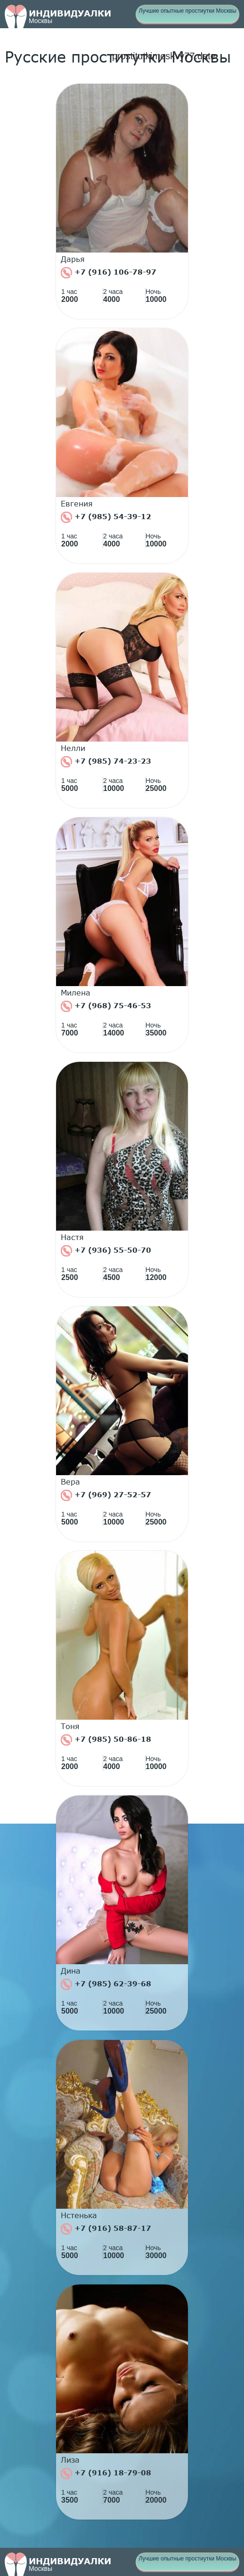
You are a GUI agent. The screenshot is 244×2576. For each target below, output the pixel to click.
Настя (72, 1237)
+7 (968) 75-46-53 (106, 1006)
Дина (71, 1971)
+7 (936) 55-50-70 (106, 1250)
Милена (75, 992)
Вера (70, 1482)
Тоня (70, 1726)
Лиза (70, 2460)
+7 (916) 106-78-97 (108, 272)
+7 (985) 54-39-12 (106, 517)
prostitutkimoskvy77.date (164, 56)
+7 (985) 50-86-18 (106, 1740)
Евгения (77, 503)
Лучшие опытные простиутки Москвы (187, 11)
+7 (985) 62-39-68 (106, 1984)
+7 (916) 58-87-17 (106, 2229)
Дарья (73, 259)
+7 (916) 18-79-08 (106, 2473)
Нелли (73, 748)
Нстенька (79, 2215)
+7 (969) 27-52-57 (106, 1495)
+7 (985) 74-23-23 (106, 761)
